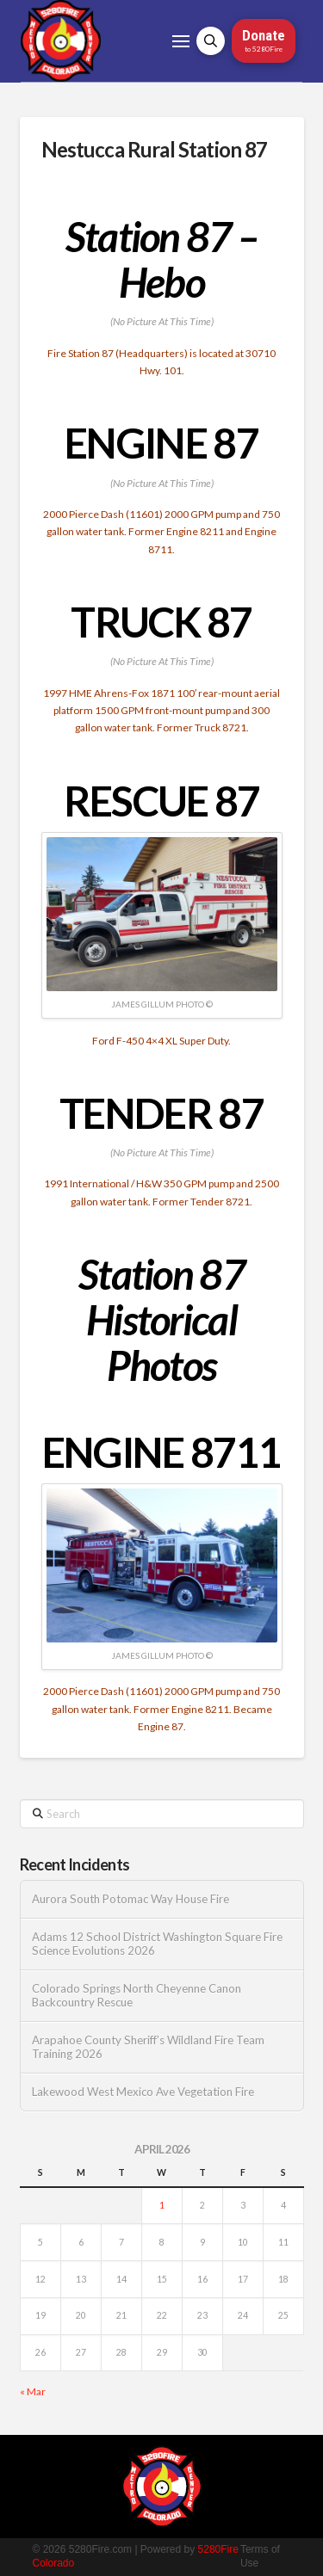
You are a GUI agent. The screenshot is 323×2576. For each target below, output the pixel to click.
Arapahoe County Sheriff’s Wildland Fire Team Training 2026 (148, 2047)
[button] (180, 41)
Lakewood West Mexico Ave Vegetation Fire (143, 2092)
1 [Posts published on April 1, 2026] (162, 2205)
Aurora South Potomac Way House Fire (130, 1899)
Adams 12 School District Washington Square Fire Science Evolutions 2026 (157, 1944)
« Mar (33, 2391)
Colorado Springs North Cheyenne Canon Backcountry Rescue (136, 1995)
